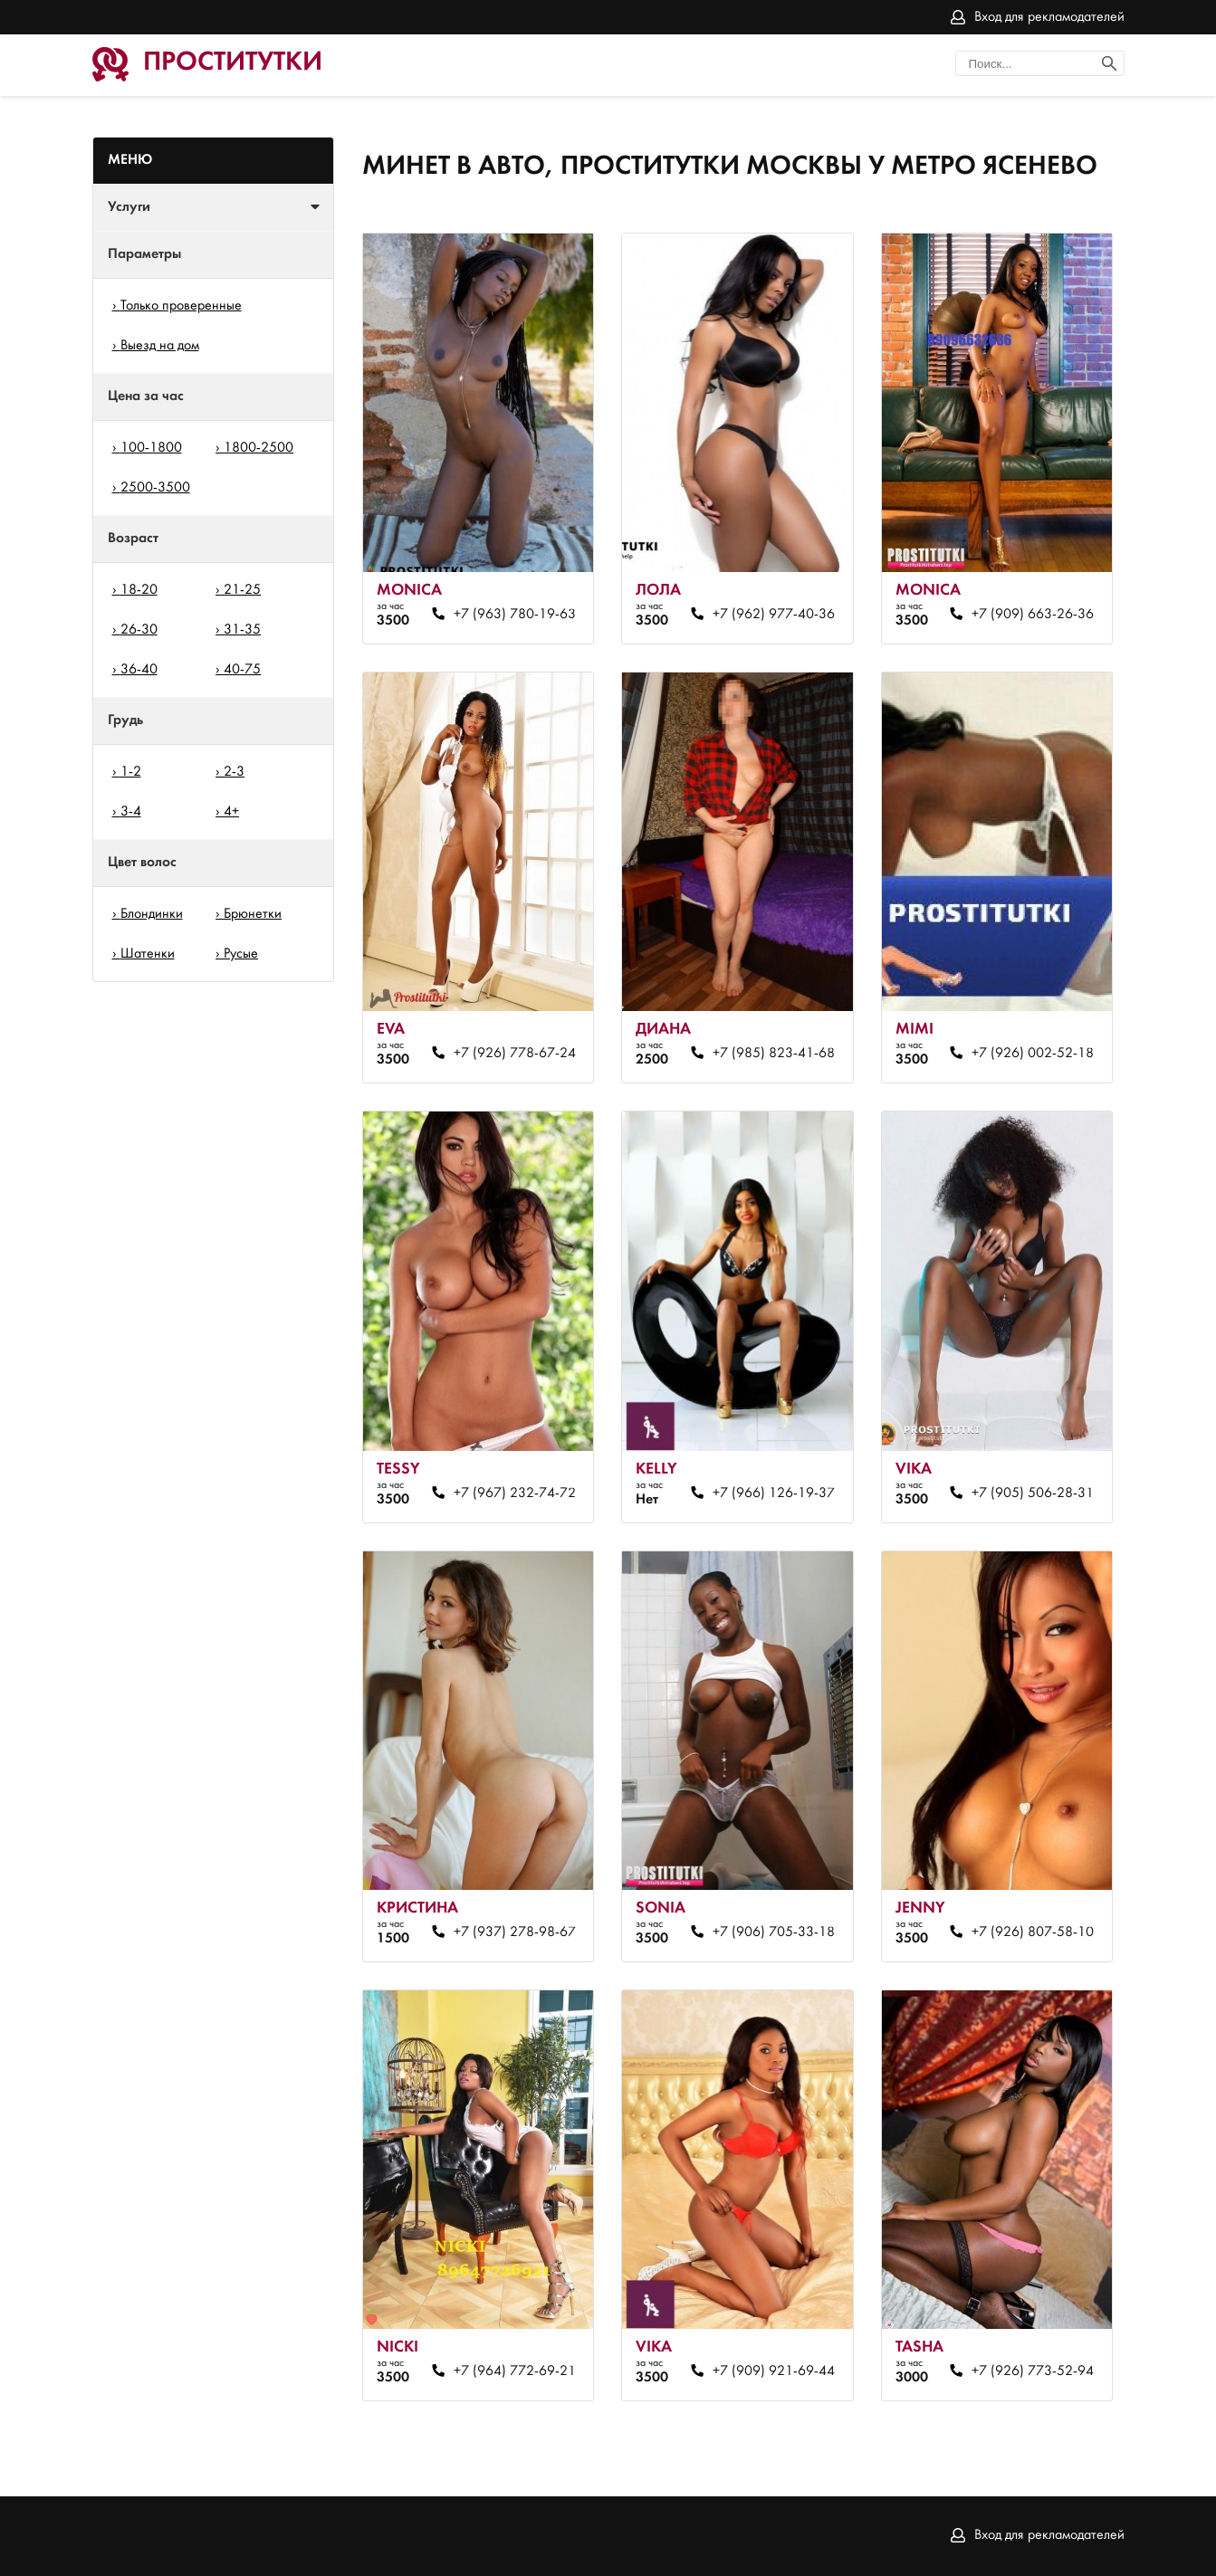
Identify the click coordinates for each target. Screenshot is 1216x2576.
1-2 (130, 772)
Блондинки (151, 914)
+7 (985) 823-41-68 (774, 1053)
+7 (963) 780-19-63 (515, 614)
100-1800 (151, 448)
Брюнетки (253, 914)
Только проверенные (181, 306)
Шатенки (147, 954)
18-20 (139, 590)
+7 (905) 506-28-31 (1033, 1493)
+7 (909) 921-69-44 (774, 2371)
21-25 (242, 590)
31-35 (242, 630)
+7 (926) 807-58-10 (1033, 1932)
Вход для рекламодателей (1049, 17)
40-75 (242, 670)
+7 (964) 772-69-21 (515, 2371)
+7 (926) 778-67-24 (515, 1053)
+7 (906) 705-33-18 (774, 1932)
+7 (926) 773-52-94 (1033, 2371)
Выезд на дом (159, 346)
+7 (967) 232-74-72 (515, 1493)
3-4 (130, 812)
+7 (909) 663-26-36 (1033, 614)
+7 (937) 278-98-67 (515, 1932)
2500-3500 (155, 488)
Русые (241, 954)
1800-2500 (258, 448)
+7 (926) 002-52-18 (1033, 1053)
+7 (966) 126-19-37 (774, 1493)
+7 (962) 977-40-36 (774, 614)
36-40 (139, 670)
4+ (231, 812)
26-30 (139, 630)
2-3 (234, 772)
